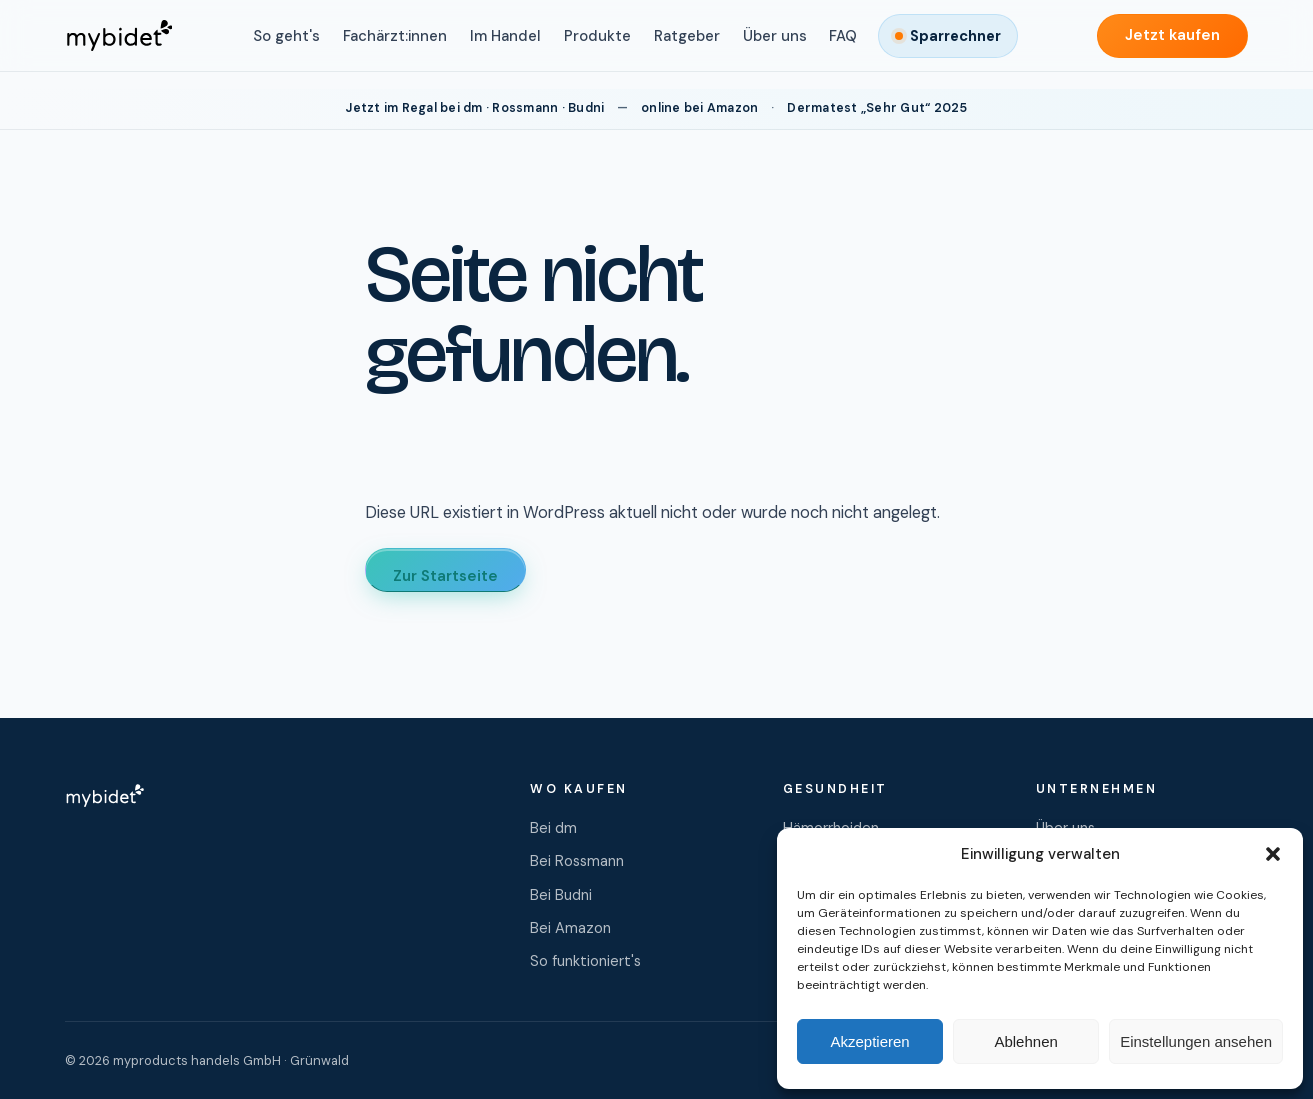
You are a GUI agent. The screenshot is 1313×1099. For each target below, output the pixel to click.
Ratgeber (687, 36)
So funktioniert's (585, 961)
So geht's (286, 36)
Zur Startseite (445, 576)
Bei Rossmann (577, 861)
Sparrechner (955, 36)
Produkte (597, 36)
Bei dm (553, 828)
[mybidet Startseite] (119, 36)
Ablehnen (1025, 1041)
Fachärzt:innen (395, 36)
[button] (1273, 854)
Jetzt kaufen (1172, 35)
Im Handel (505, 36)
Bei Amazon (570, 928)
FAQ (843, 36)
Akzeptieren (869, 1041)
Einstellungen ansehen (1196, 1041)
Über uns (775, 36)
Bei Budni (561, 895)
